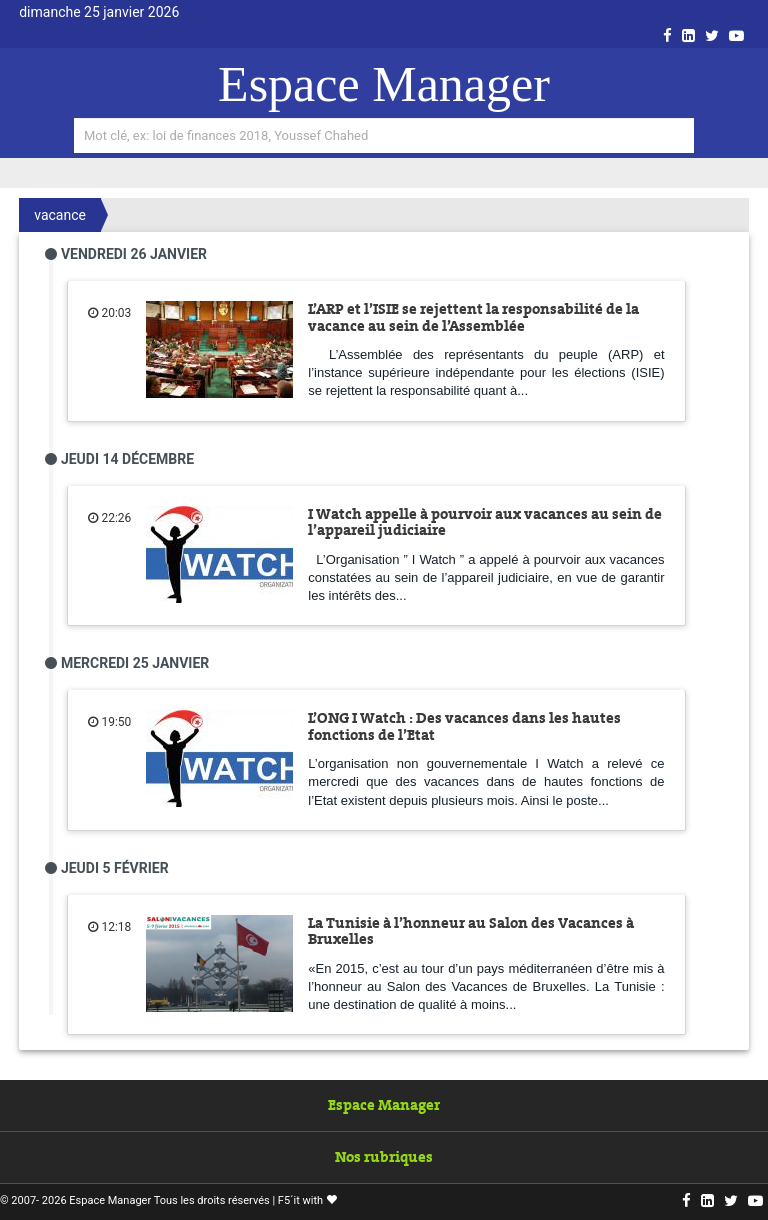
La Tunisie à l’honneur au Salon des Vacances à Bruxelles (471, 931)
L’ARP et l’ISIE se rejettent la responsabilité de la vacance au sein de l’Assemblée (473, 317)
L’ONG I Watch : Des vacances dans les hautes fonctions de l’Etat (464, 726)
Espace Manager (384, 84)
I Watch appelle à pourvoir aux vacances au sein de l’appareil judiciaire (485, 522)
